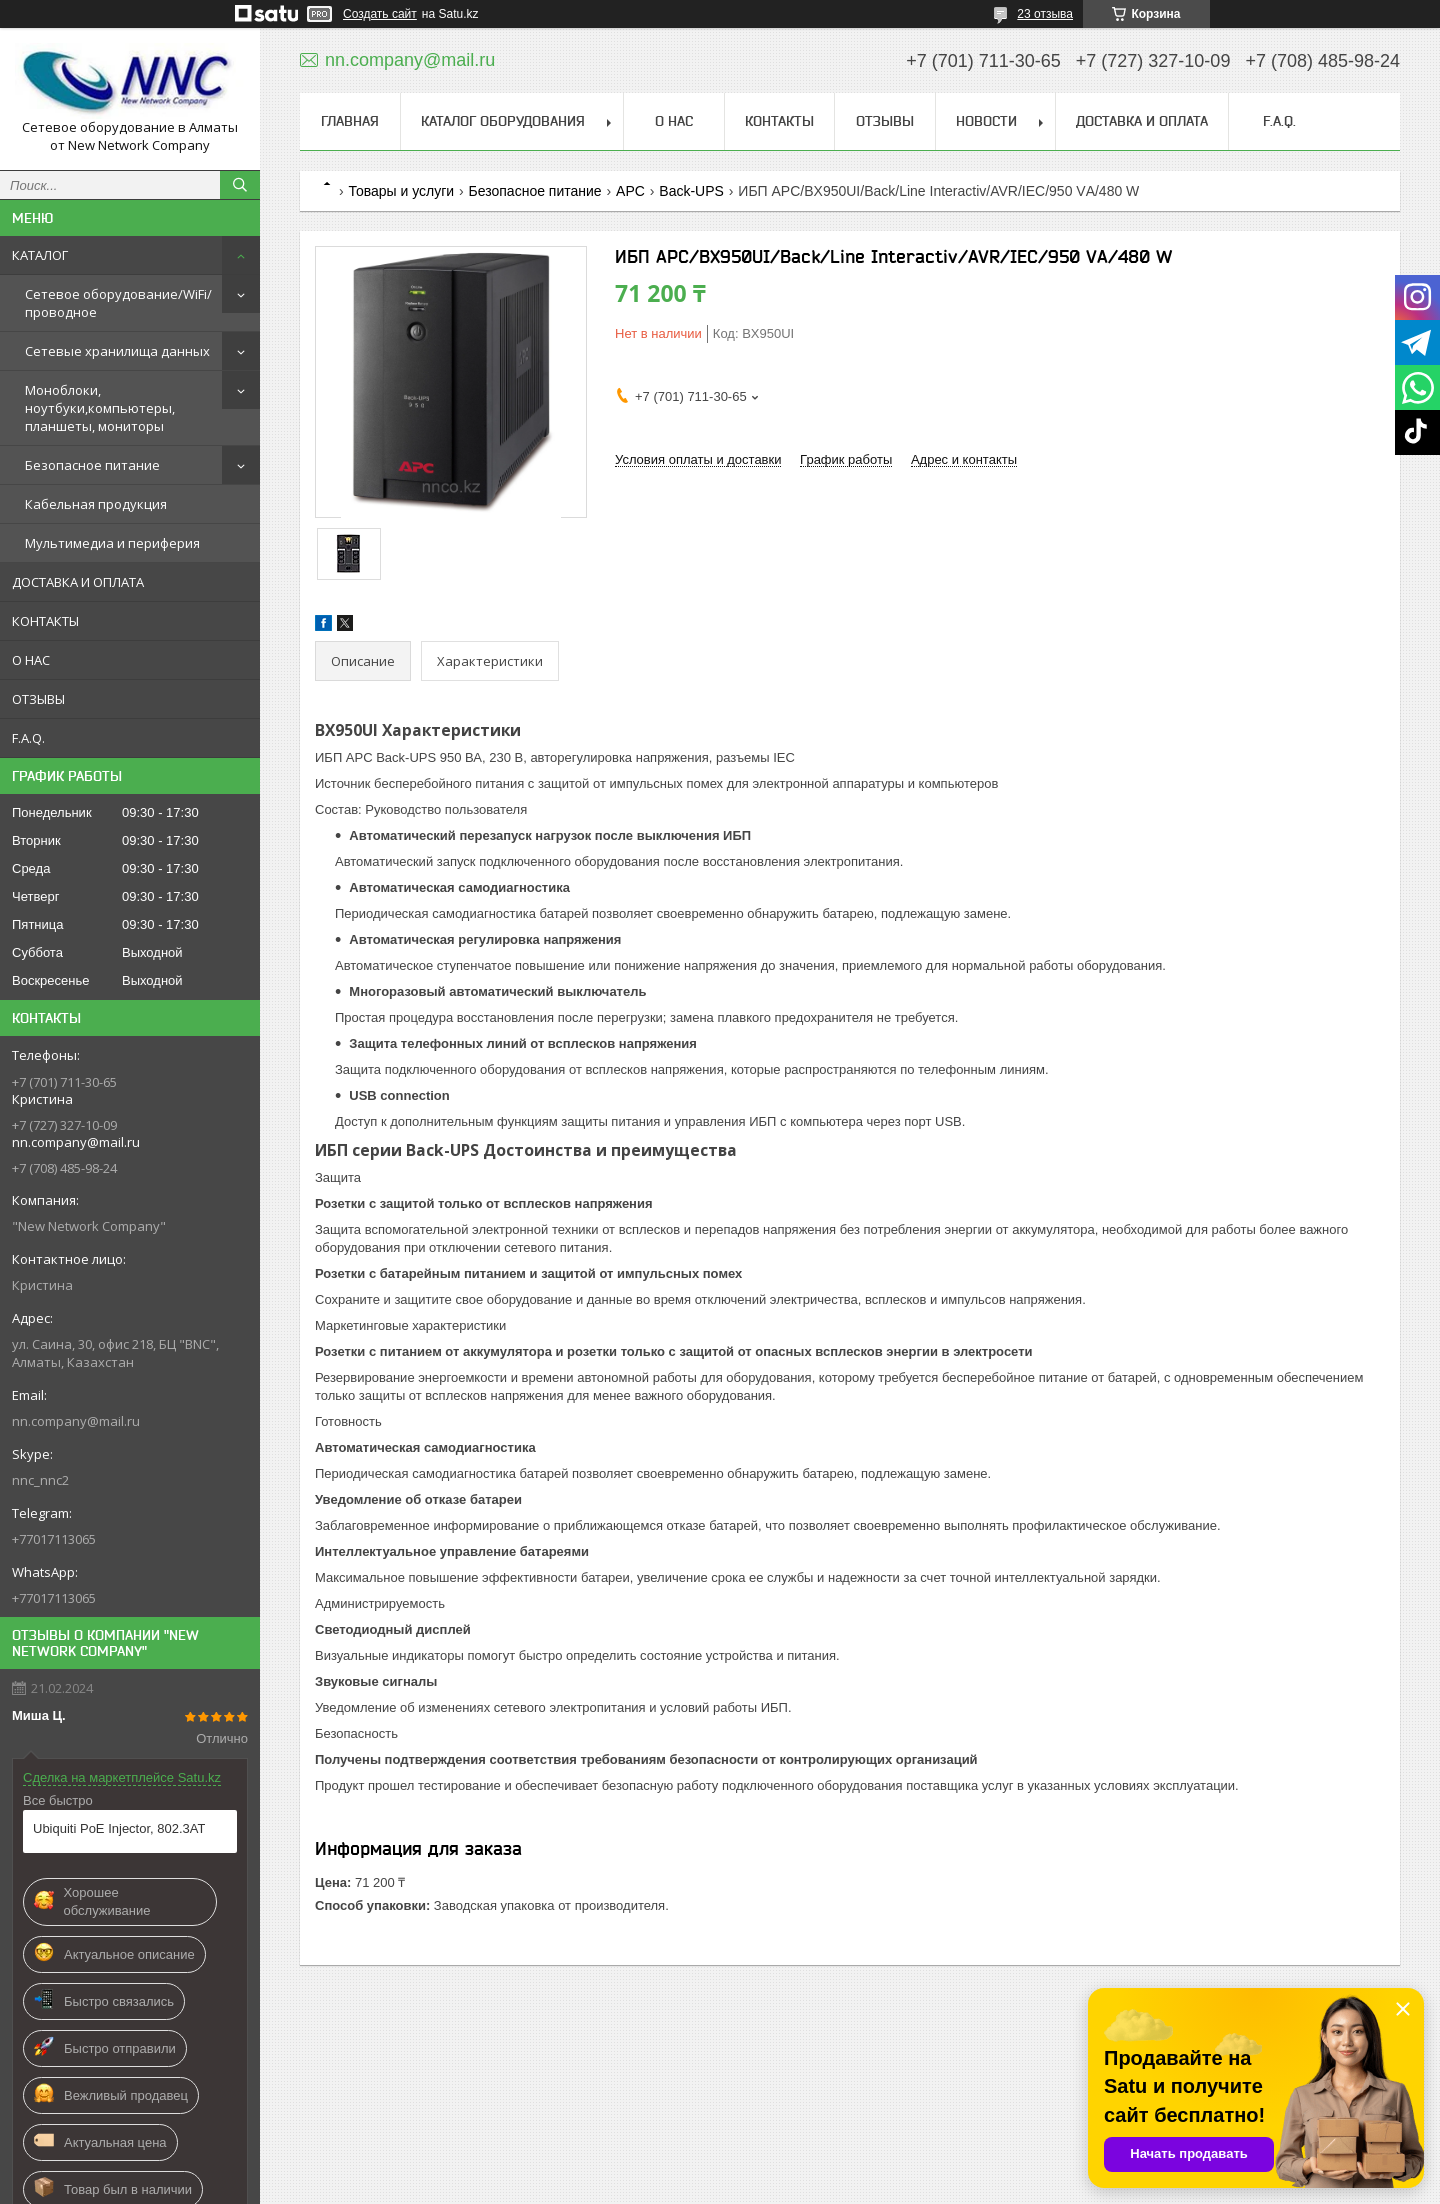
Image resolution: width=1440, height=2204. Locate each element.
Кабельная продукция (96, 504)
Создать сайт (380, 14)
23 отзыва (1045, 14)
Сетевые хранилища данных (117, 351)
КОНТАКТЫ (45, 621)
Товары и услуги (401, 191)
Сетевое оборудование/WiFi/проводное (118, 303)
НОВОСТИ (986, 121)
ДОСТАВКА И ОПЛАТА (78, 582)
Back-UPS (691, 191)
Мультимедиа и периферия (112, 543)
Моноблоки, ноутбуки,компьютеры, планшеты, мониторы (100, 408)
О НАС (31, 660)
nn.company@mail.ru (76, 1421)
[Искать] (240, 185)
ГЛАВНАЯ (350, 121)
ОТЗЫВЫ (38, 699)
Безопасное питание (92, 465)
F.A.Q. (28, 738)
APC (630, 191)
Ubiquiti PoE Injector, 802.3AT (119, 1828)
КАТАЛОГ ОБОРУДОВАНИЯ (503, 121)
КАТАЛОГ (40, 255)
